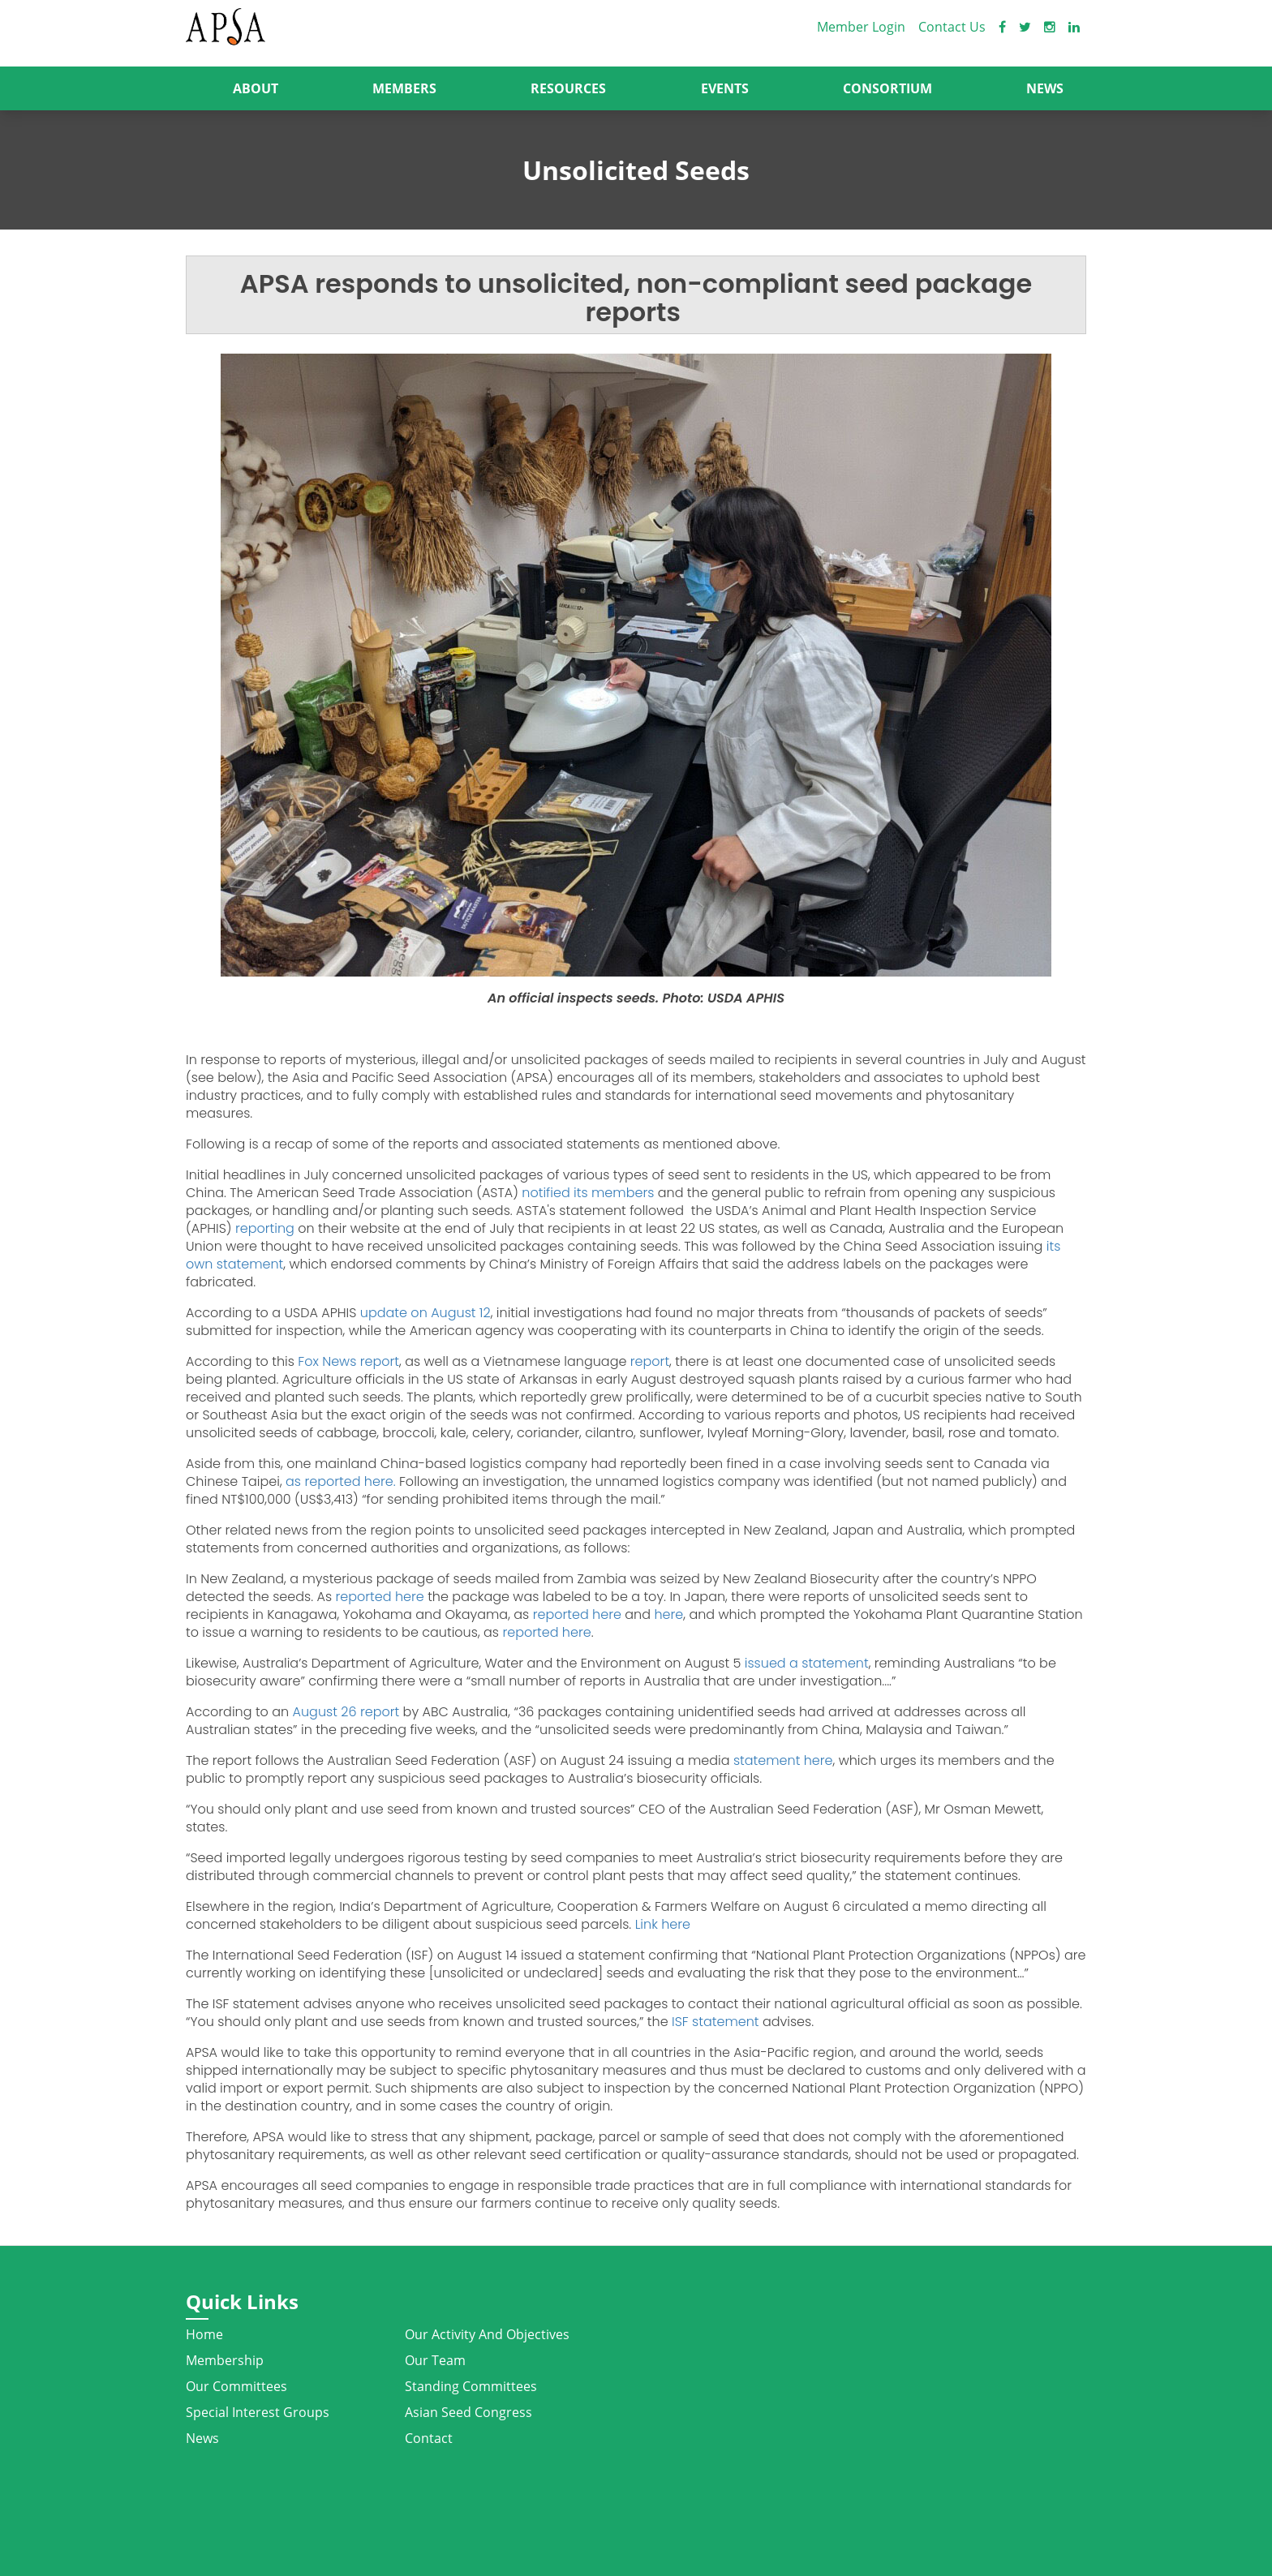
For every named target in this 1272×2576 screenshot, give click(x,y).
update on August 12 (425, 1312)
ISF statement (715, 2021)
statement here (783, 1760)
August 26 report (346, 1711)
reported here (378, 1596)
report (649, 1361)
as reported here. (339, 1481)
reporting (263, 1228)
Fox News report (346, 1361)
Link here (660, 1924)
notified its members (586, 1192)
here (667, 1614)
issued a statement (804, 1663)
